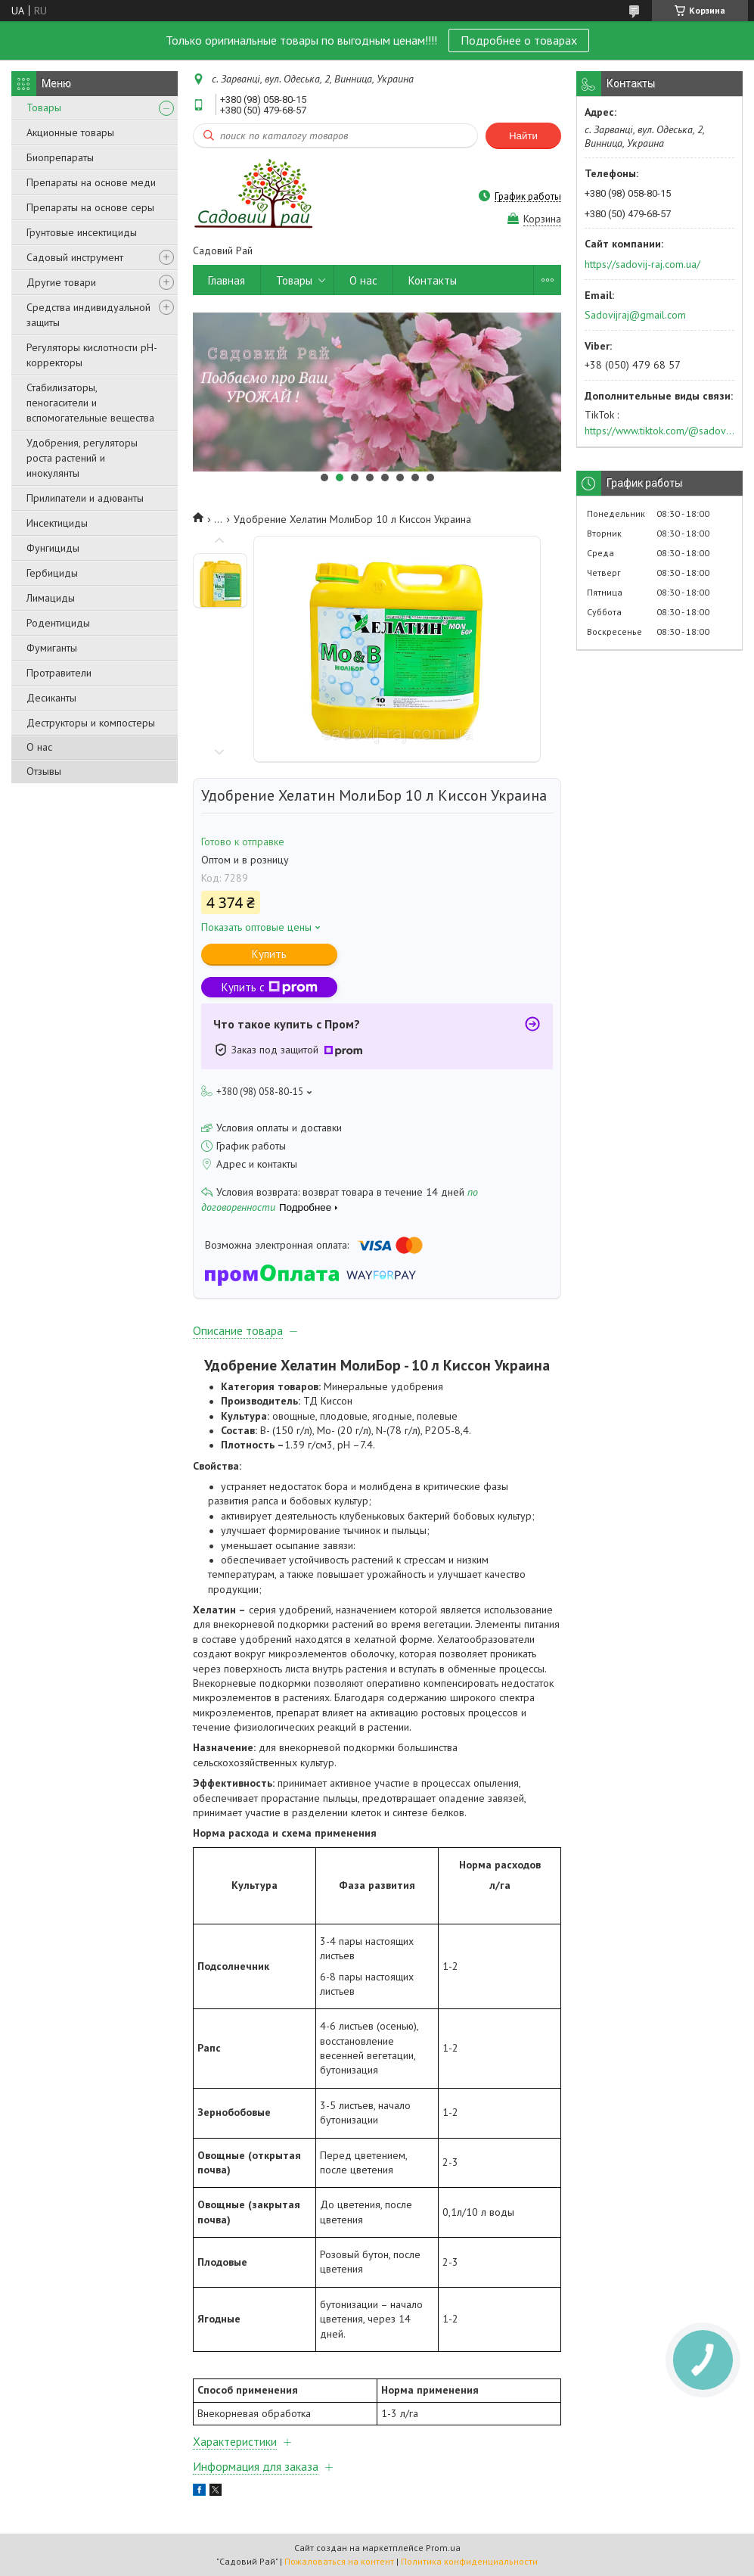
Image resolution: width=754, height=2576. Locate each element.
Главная (226, 280)
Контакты (432, 280)
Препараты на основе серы (90, 207)
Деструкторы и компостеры (90, 723)
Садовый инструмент (74, 257)
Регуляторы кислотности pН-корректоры (91, 355)
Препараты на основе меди (91, 182)
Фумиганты (51, 648)
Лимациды (50, 598)
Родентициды (58, 623)
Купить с (270, 987)
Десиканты (51, 698)
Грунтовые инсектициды (81, 232)
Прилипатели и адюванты (85, 498)
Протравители (59, 673)
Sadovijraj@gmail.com (635, 315)
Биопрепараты (60, 157)
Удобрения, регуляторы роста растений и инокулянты (82, 458)
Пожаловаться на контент (339, 2561)
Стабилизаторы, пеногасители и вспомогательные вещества (90, 403)
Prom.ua (443, 2547)
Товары (43, 107)
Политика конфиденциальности (469, 2561)
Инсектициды (57, 523)
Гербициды (52, 573)
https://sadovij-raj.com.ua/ (642, 264)
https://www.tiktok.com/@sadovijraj (659, 430)
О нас (39, 747)
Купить (269, 954)
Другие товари (61, 282)
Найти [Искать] (523, 136)
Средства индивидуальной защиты (88, 314)
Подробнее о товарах (519, 40)
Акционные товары (70, 132)
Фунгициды (52, 548)
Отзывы (43, 771)
